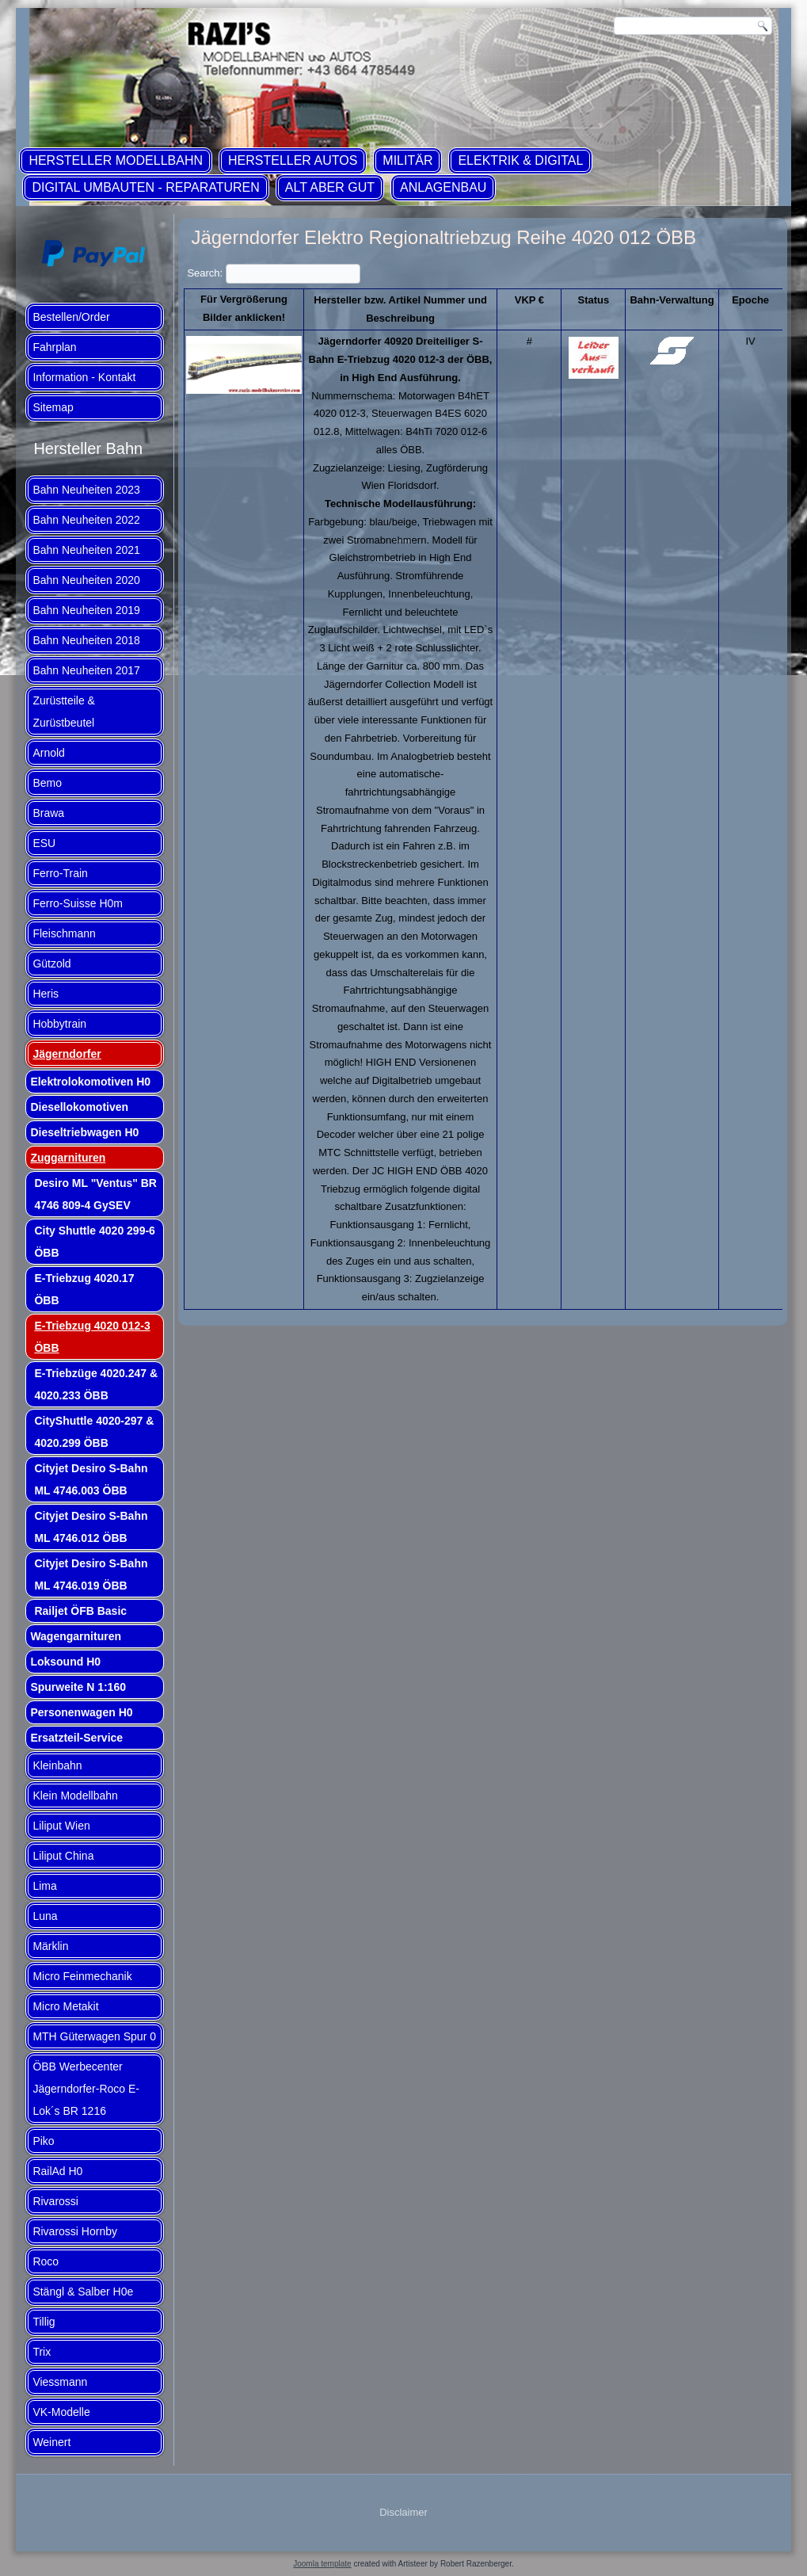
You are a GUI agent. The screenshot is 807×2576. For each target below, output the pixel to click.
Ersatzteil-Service (76, 1737)
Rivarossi (55, 2201)
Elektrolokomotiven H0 (90, 1081)
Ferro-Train (60, 873)
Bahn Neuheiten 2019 (85, 610)
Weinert (51, 2442)
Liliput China (62, 1855)
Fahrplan (54, 347)
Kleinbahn (57, 1765)
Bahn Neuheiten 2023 (85, 489)
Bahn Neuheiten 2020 (85, 580)
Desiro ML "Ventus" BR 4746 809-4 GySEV (95, 1194)
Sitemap (52, 407)
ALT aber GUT (330, 187)
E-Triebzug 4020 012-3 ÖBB (92, 1336)
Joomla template (322, 2563)
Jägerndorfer (66, 1054)
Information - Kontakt (83, 377)
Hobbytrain (59, 1023)
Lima (44, 1886)
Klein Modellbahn (74, 1795)
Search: (273, 273)
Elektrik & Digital (520, 160)
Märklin (50, 1946)
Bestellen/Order (70, 317)
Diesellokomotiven (79, 1107)
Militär (407, 160)
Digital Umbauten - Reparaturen (145, 187)
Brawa (48, 813)
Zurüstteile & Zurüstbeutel (63, 711)
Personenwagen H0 (81, 1712)
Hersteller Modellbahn (116, 160)
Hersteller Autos (292, 160)
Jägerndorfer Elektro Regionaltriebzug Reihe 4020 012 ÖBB (443, 237)
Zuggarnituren (67, 1157)
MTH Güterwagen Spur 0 (94, 2036)
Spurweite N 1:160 (78, 1687)
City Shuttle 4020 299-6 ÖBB (94, 1241)
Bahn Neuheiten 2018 (85, 640)
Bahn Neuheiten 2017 (85, 670)
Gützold (51, 963)
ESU (43, 843)
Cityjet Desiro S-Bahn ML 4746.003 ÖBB (90, 1479)
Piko (43, 2141)
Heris (45, 993)
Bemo (47, 783)
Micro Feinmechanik (81, 1976)
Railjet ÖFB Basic (80, 1611)
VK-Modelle (60, 2412)
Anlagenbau (443, 187)
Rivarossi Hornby (74, 2231)
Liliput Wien (60, 1825)
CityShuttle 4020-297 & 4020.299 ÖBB (94, 1431)
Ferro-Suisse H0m (77, 903)
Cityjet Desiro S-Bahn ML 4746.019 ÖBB (90, 1574)
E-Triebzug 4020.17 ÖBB (84, 1289)
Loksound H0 (65, 1661)
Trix (41, 2351)
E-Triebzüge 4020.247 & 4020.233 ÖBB (96, 1384)
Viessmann (59, 2382)
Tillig (43, 2321)
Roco (45, 2261)
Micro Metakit (65, 2006)
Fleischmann (63, 933)
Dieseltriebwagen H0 (84, 1132)
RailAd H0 (57, 2171)
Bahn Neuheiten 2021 (85, 550)
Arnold (48, 752)
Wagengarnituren (75, 1636)
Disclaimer (403, 2512)
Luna (44, 1916)
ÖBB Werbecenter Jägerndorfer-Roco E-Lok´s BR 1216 (85, 2088)
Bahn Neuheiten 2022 (85, 519)
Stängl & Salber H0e (82, 2291)
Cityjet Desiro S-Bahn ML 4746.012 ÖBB (90, 1526)
